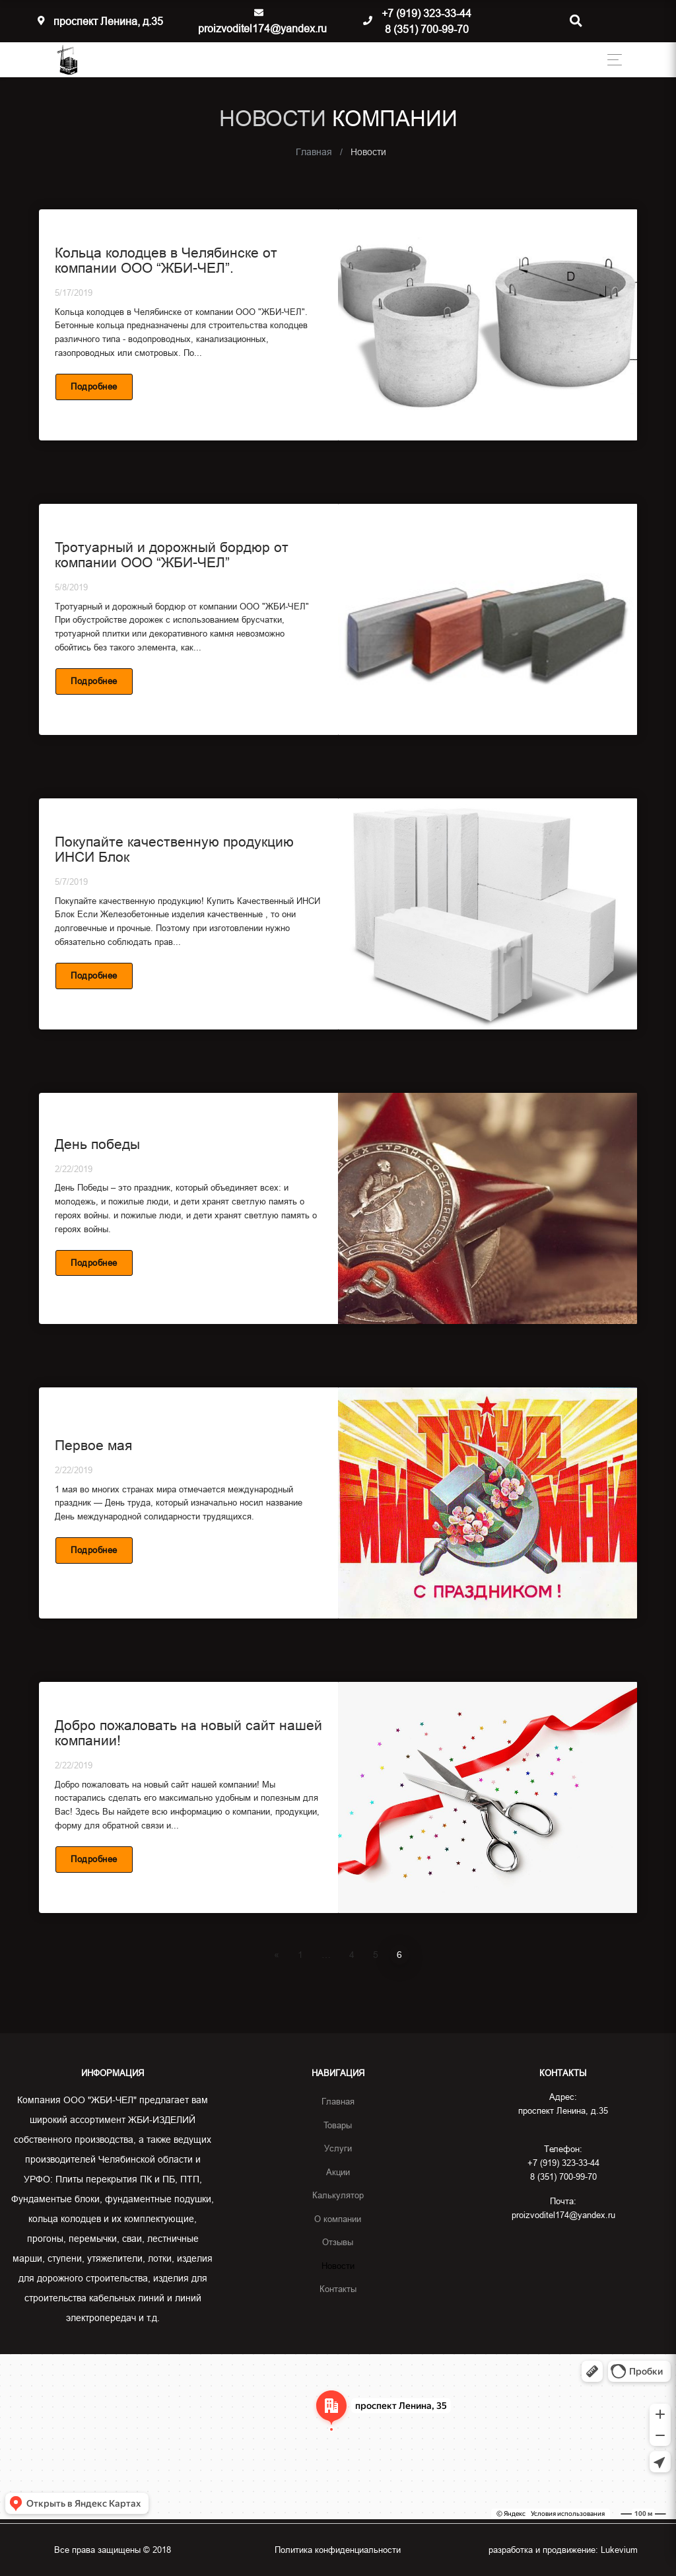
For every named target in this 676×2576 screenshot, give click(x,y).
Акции (338, 2172)
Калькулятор (338, 2195)
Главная (338, 2101)
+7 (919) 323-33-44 (426, 13)
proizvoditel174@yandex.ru (262, 28)
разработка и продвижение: (563, 2549)
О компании (337, 2218)
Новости (338, 2265)
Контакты (338, 2288)
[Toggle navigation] (611, 60)
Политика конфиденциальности (338, 2549)
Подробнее (94, 386)
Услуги (338, 2148)
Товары (337, 2125)
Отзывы (337, 2242)
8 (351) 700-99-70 (427, 29)
